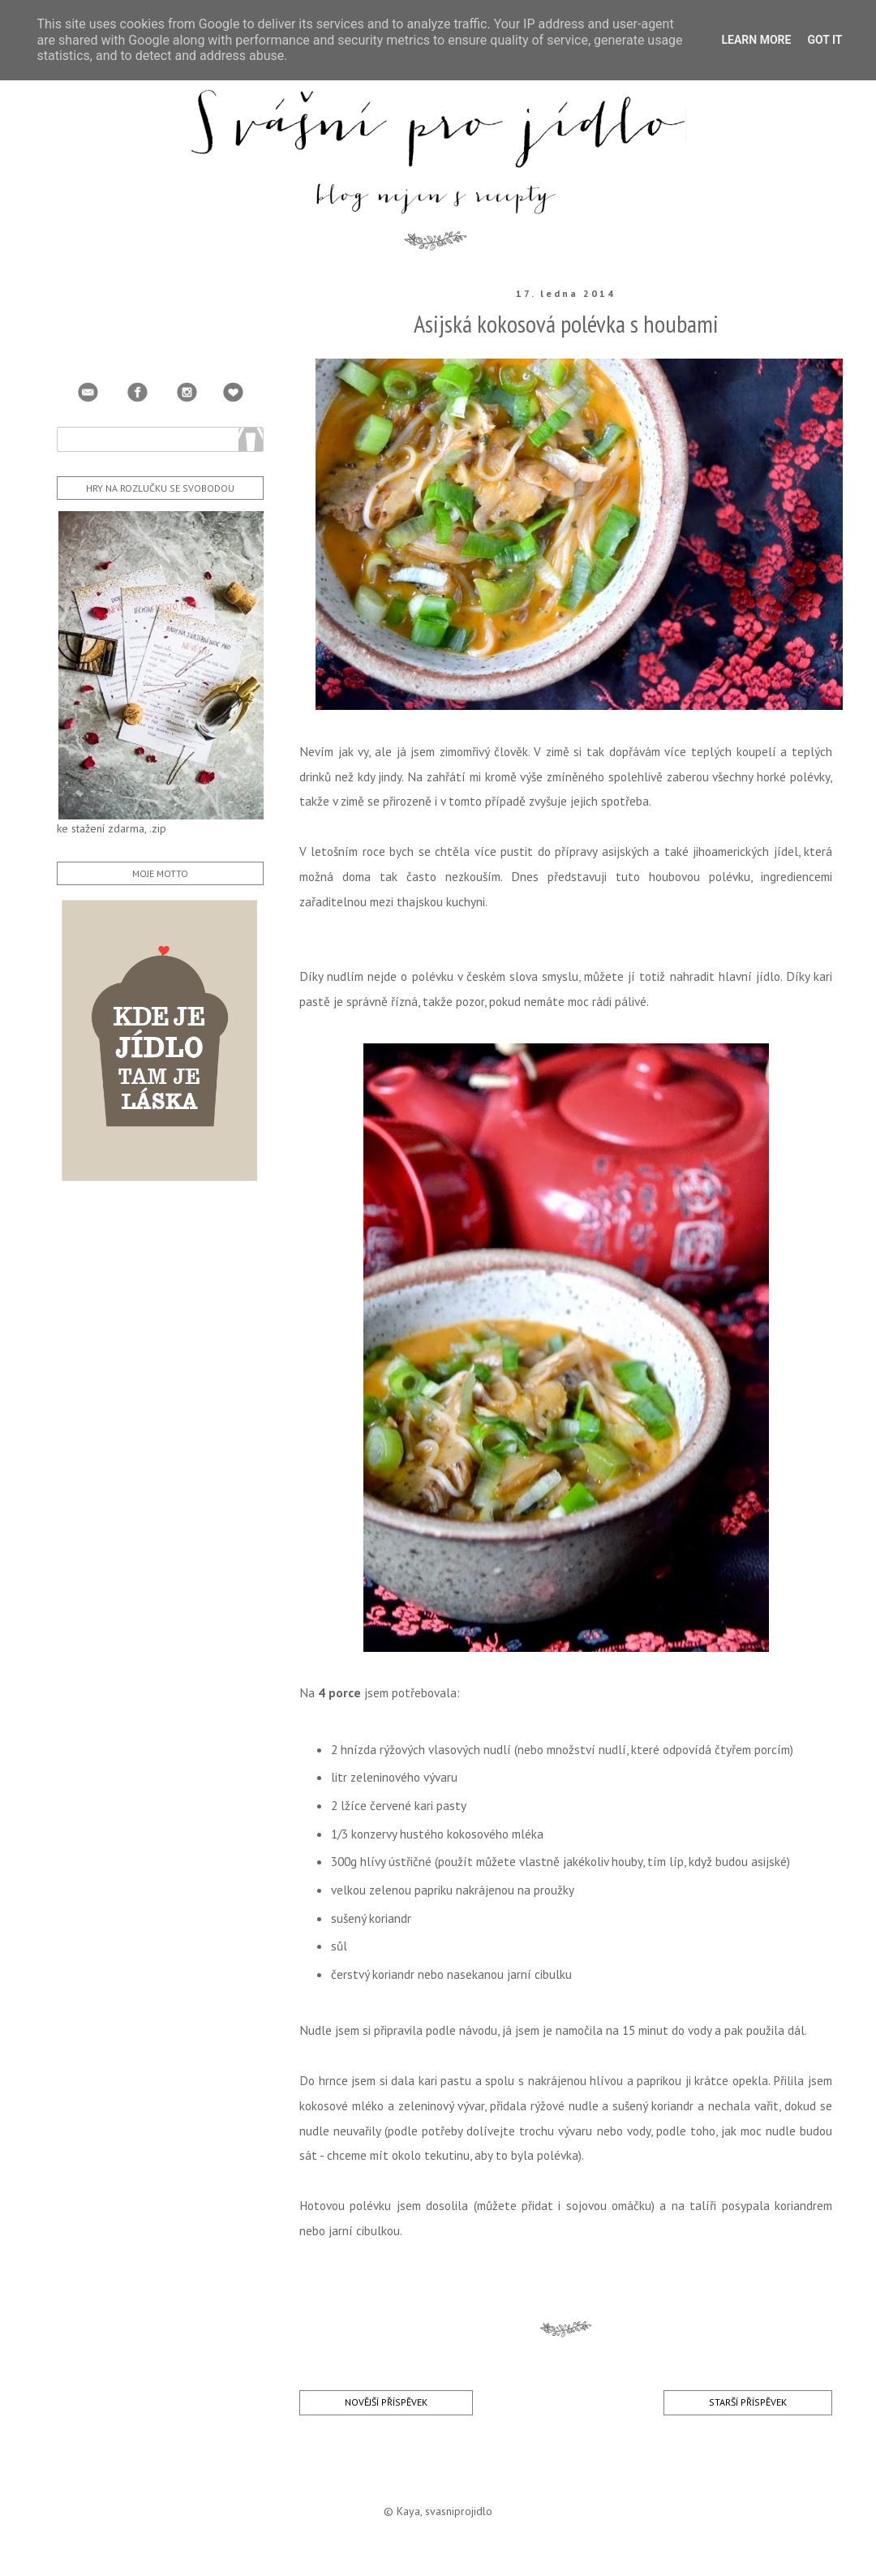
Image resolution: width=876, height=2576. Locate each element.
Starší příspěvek (748, 2402)
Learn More (756, 39)
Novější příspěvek (386, 2402)
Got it (824, 39)
